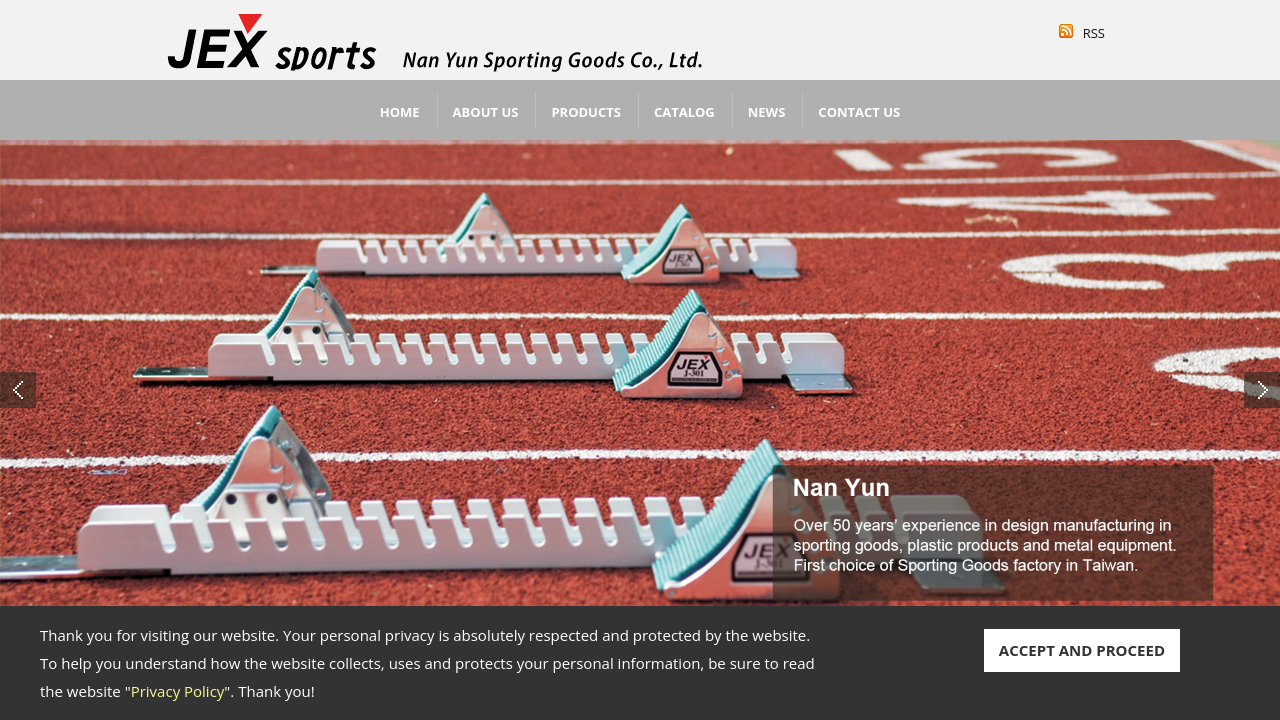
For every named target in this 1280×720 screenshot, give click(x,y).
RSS (1094, 33)
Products (586, 112)
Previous (18, 390)
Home (400, 112)
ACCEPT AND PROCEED (1082, 650)
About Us (486, 112)
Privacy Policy (178, 691)
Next (1262, 390)
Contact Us (859, 112)
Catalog (684, 112)
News (767, 112)
